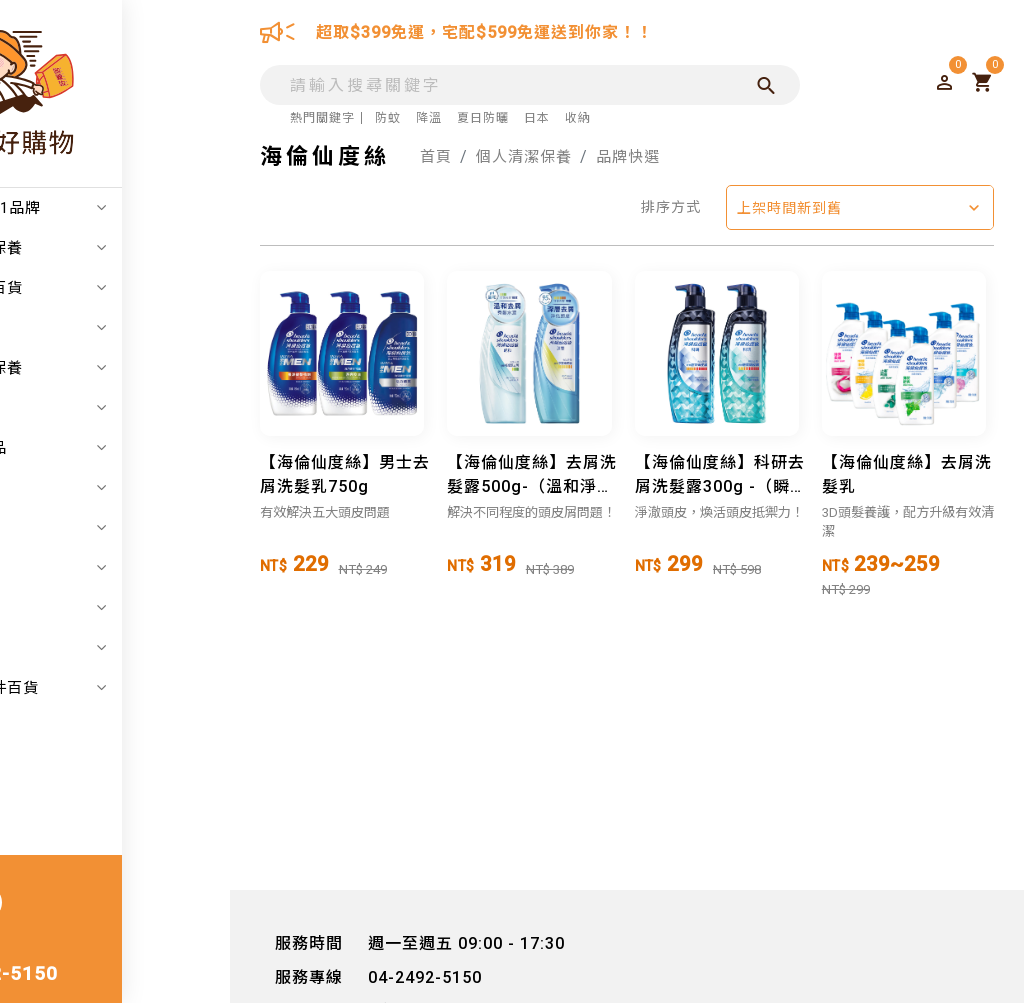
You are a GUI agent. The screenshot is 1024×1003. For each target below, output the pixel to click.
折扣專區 (125, 328)
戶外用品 (125, 528)
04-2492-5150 (98, 975)
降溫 (429, 118)
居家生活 (125, 408)
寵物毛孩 (125, 648)
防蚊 (388, 118)
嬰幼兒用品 (125, 448)
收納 (578, 118)
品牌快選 (638, 156)
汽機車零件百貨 (125, 688)
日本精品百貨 (125, 288)
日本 (537, 118)
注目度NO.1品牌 (125, 208)
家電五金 (125, 488)
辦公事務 (125, 568)
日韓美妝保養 (125, 248)
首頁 (437, 156)
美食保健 (125, 608)
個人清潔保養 (125, 368)
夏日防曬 (483, 118)
